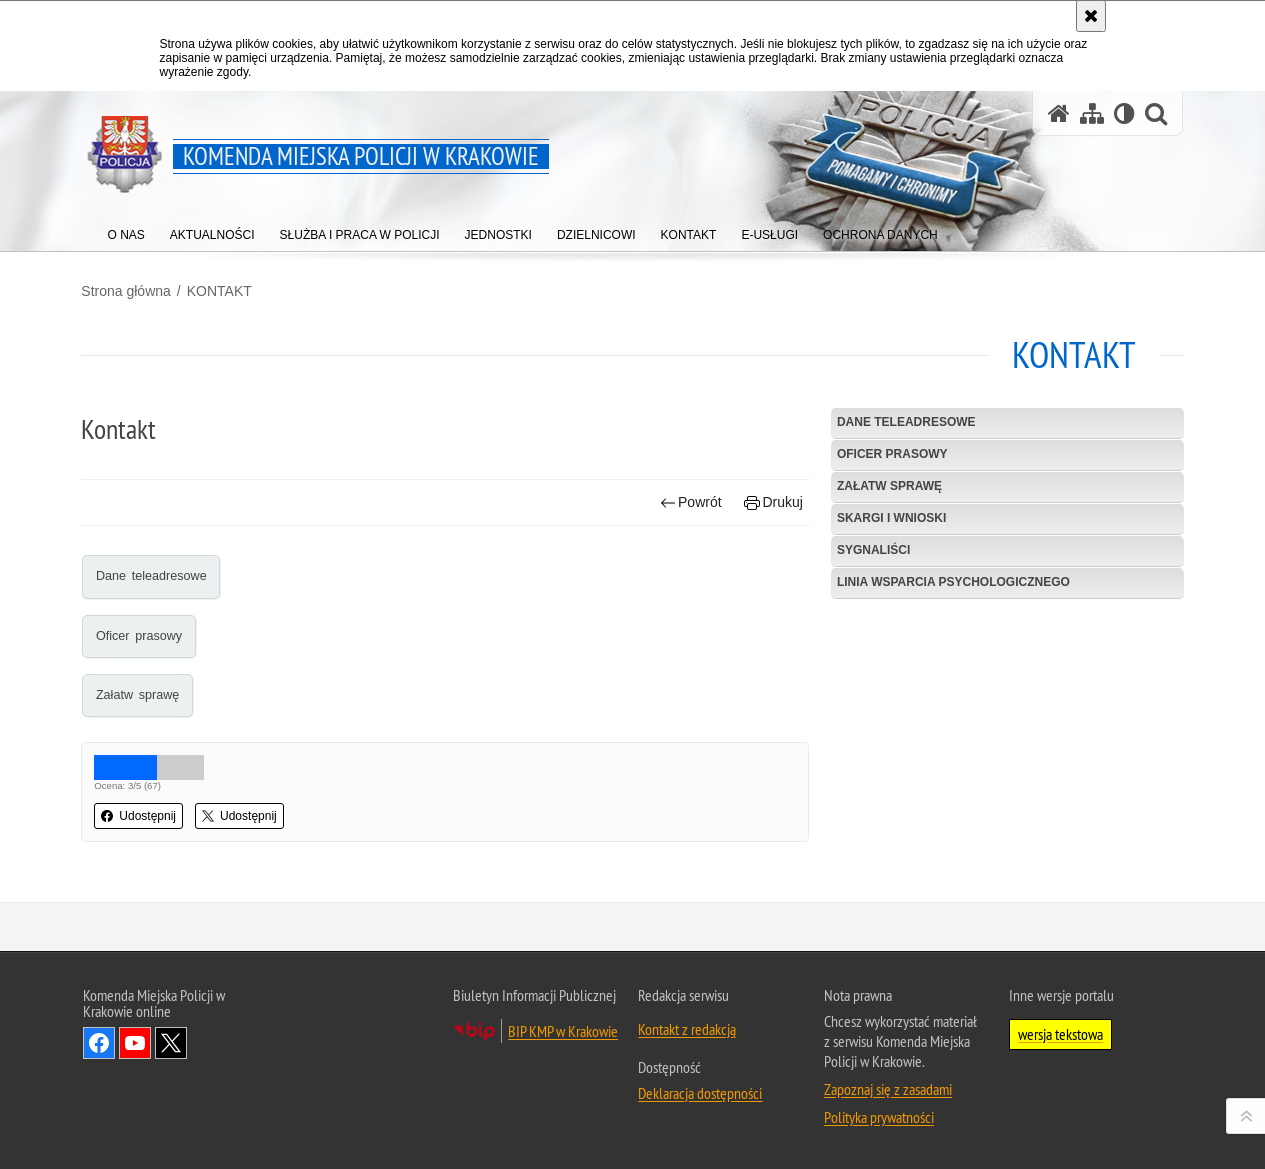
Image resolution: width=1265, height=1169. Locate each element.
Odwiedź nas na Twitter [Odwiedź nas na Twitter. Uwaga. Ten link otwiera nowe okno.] (171, 1043)
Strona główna (128, 291)
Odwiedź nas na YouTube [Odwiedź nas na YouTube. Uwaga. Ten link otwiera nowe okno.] (135, 1043)
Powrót (690, 502)
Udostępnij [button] (140, 816)
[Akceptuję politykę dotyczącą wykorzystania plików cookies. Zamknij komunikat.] (1091, 16)
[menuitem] (126, 230)
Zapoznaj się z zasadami (888, 1089)
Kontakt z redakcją (687, 1029)
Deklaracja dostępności (700, 1093)
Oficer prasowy (140, 635)
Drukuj (773, 502)
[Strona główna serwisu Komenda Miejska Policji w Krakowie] (1059, 113)
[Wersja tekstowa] (1124, 113)
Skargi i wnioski (891, 518)
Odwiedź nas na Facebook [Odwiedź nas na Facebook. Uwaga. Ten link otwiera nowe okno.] (99, 1043)
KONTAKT (220, 291)
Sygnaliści (873, 550)
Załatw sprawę (138, 695)
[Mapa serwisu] (1092, 113)
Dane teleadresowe (152, 576)
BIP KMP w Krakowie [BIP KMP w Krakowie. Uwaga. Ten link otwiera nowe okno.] (563, 1031)
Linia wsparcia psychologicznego (953, 582)
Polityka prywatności (879, 1117)
